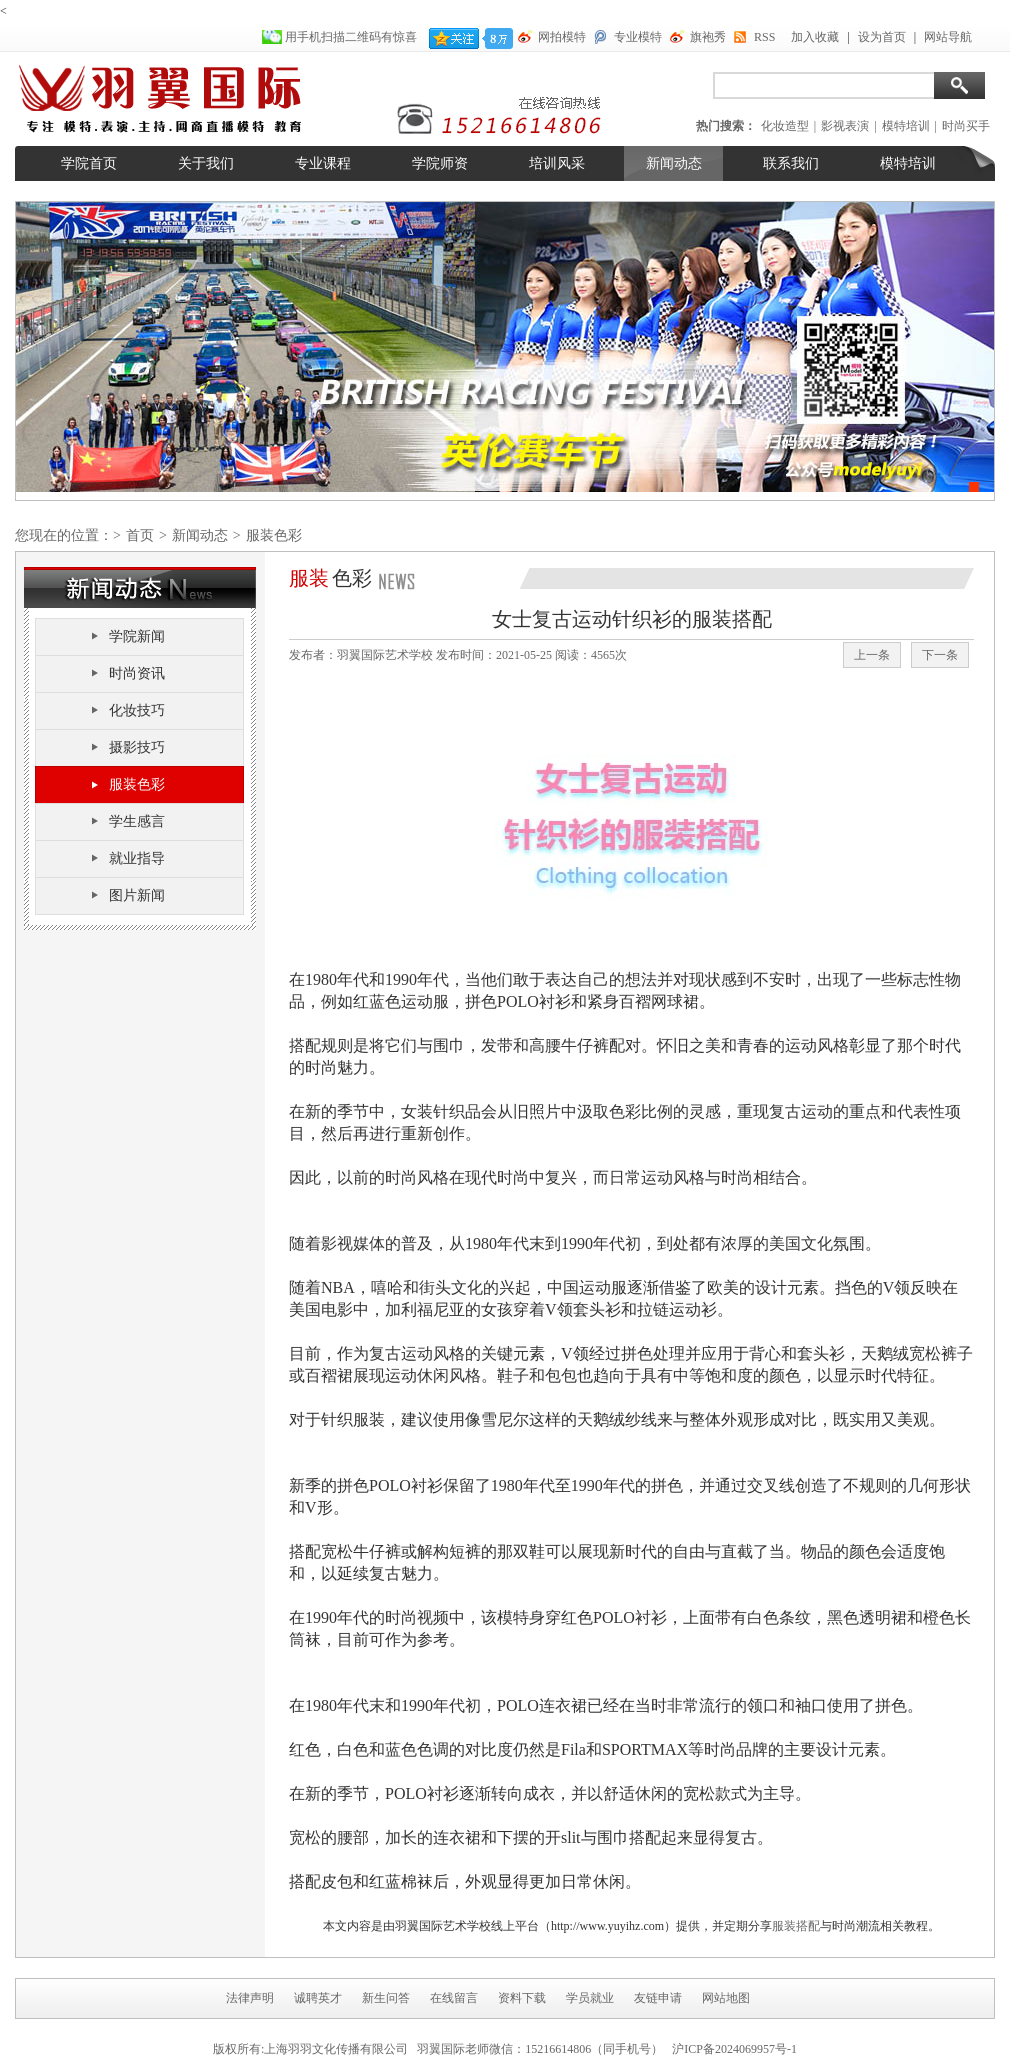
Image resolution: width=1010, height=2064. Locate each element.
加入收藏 (815, 37)
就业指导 (137, 858)
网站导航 (948, 37)
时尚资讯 (137, 673)
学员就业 (590, 1998)
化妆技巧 (137, 710)
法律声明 (250, 1998)
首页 (140, 535)
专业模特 (638, 37)
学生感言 (137, 821)
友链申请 (658, 1998)
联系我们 (791, 163)
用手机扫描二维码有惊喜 (352, 37)
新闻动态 (674, 163)
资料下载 (522, 1998)
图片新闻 (137, 895)
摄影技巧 (137, 747)
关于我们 (206, 163)
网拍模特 (562, 37)
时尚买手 (966, 126)
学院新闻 (137, 636)
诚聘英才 (318, 1998)
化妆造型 (785, 126)
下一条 (940, 655)
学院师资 (440, 163)
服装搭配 (796, 1926)
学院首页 (89, 163)
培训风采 (557, 163)
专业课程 (323, 163)
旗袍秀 (708, 37)
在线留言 (454, 1998)
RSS (764, 37)
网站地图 (726, 1998)
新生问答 (386, 1998)
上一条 (872, 655)
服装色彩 (137, 784)
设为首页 (882, 37)
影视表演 (845, 126)
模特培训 (906, 126)
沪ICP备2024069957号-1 (734, 2049)
